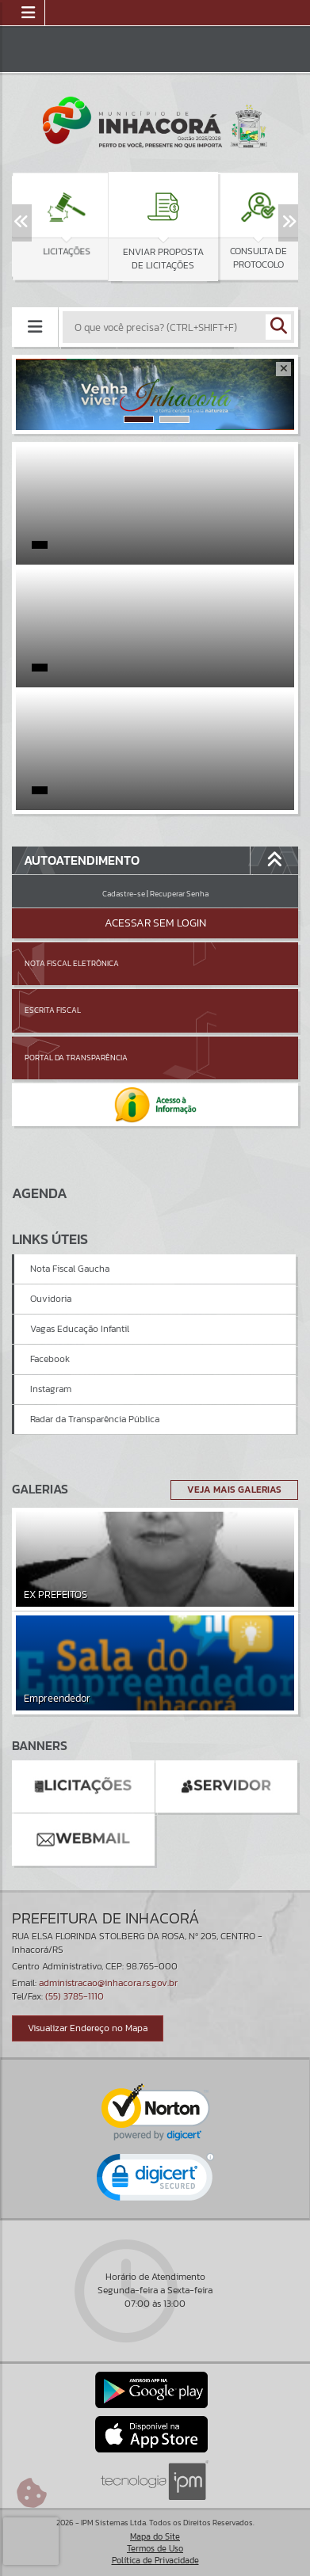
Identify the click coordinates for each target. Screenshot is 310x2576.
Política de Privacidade (155, 2560)
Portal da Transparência (76, 1058)
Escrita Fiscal (53, 1010)
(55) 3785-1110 (74, 1996)
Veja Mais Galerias (234, 1489)
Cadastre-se (123, 894)
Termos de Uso (155, 2548)
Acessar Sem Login (155, 923)
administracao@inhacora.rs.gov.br (108, 1983)
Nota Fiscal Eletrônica (72, 963)
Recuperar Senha (179, 894)
